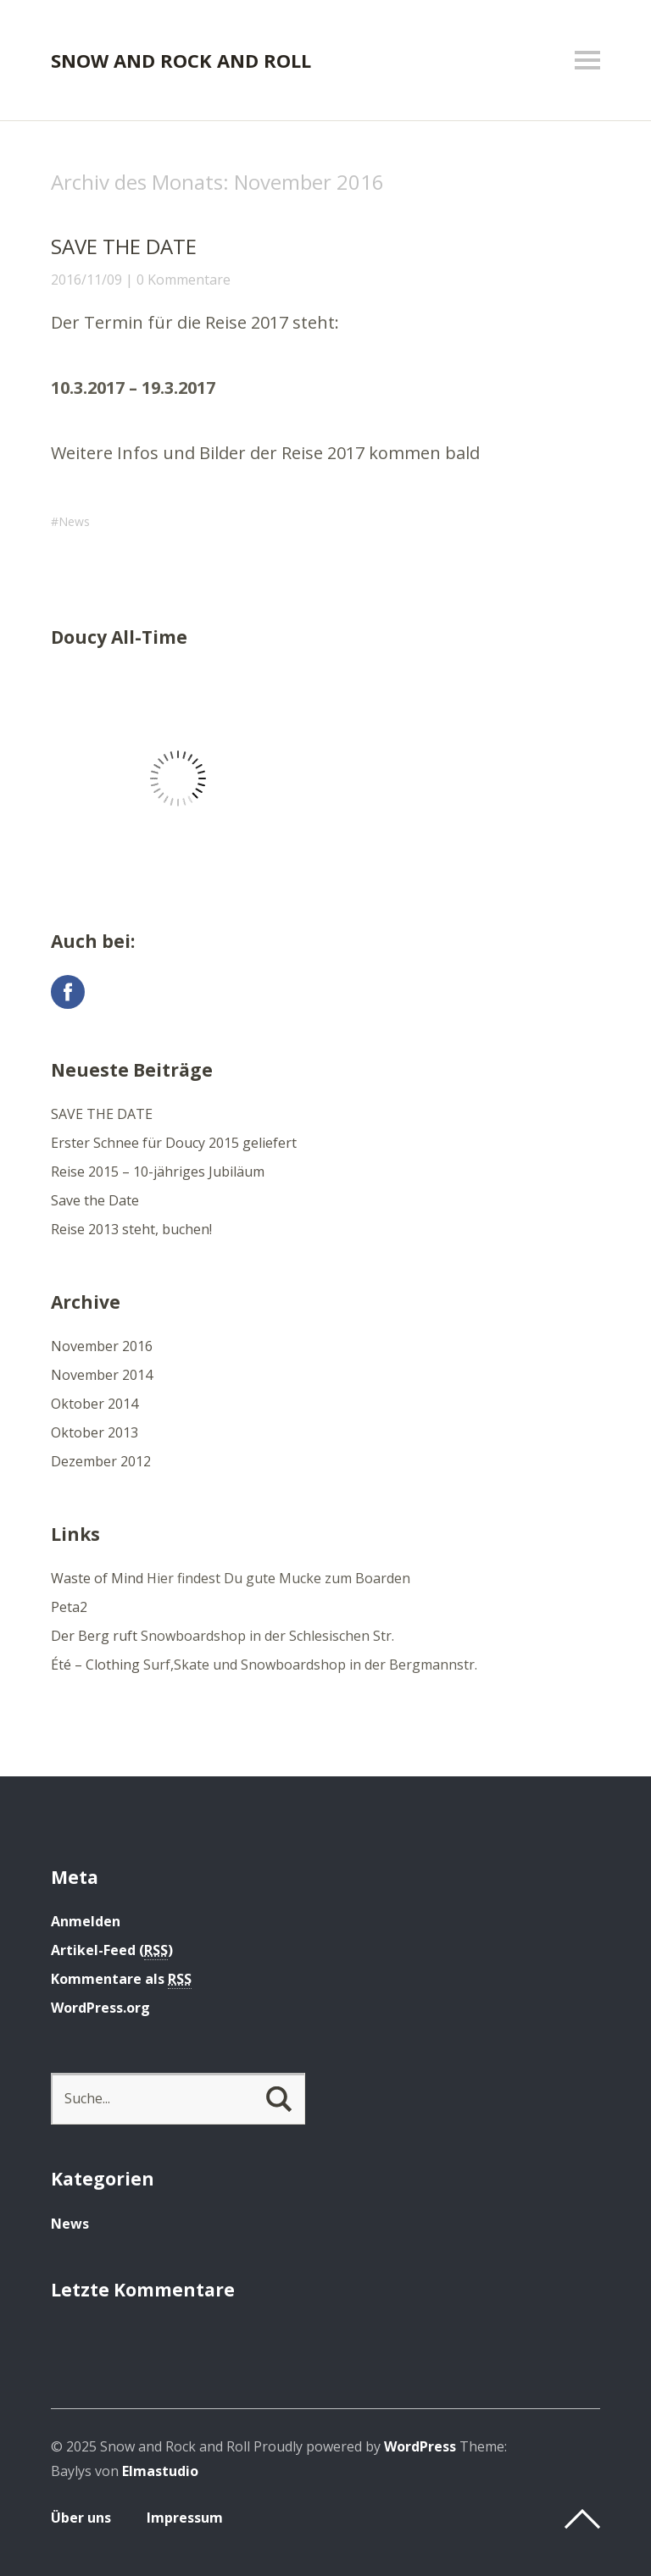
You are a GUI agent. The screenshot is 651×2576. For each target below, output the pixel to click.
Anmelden (85, 1921)
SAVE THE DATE (124, 246)
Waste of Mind (97, 1578)
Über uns (81, 2517)
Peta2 (69, 1607)
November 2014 (102, 1375)
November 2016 (102, 1346)
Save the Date (95, 1200)
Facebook (68, 992)
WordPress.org (100, 2007)
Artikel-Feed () (112, 1950)
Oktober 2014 (94, 1403)
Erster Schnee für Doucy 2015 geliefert (174, 1142)
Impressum (185, 2517)
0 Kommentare (183, 279)
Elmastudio (160, 2471)
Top (582, 2519)
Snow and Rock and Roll (181, 60)
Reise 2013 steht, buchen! (131, 1229)
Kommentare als (121, 1979)
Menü (587, 60)
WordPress (420, 2446)
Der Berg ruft (94, 1635)
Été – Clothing (95, 1664)
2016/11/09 (86, 279)
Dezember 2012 (101, 1461)
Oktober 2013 (94, 1432)
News (74, 521)
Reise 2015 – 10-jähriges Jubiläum (157, 1171)
